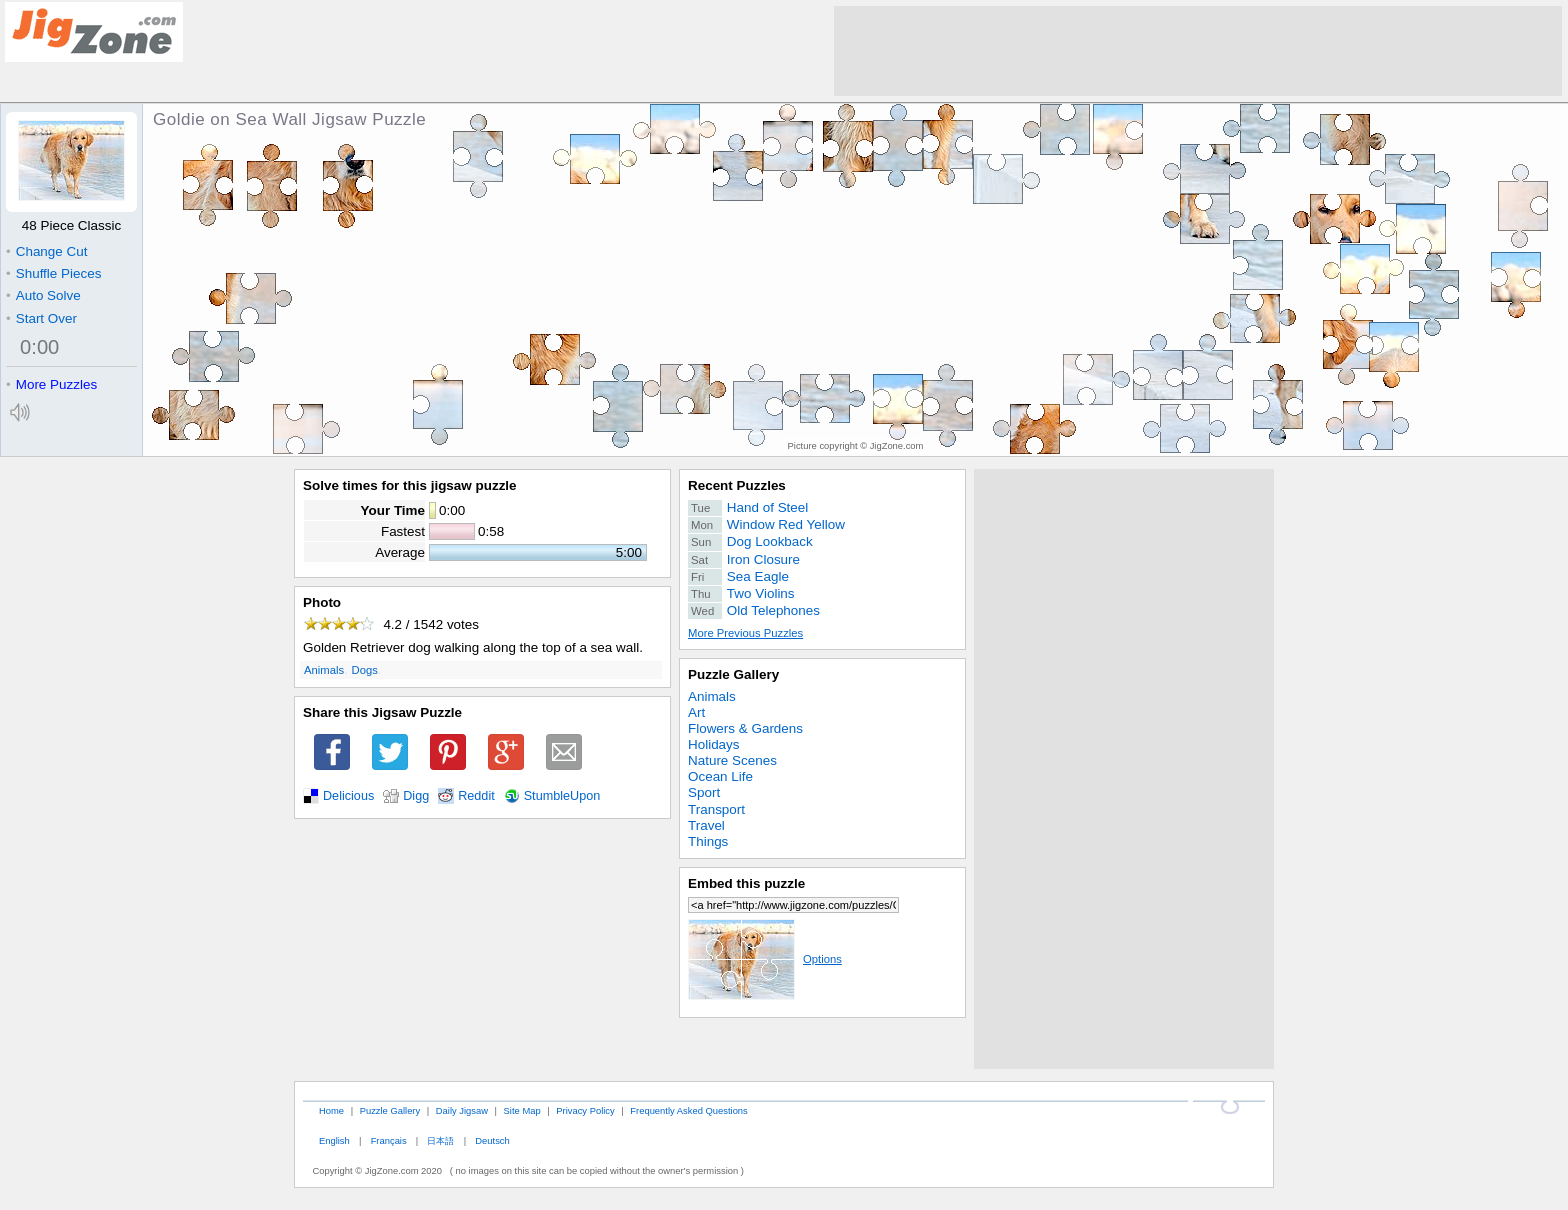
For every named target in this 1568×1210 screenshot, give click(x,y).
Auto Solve (43, 295)
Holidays (714, 744)
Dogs (365, 670)
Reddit (476, 796)
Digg (416, 796)
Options (765, 959)
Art (696, 712)
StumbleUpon (562, 796)
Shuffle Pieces (53, 273)
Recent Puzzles (737, 485)
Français (389, 1140)
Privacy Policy (585, 1110)
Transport (716, 809)
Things (708, 841)
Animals (324, 670)
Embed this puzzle (746, 883)
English (334, 1140)
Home (331, 1110)
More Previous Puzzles (745, 633)
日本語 (440, 1140)
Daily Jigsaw (462, 1110)
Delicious (348, 796)
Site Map (522, 1110)
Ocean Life (720, 776)
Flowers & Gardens (745, 728)
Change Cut (46, 251)
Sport (704, 792)
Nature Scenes (732, 760)
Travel (706, 825)
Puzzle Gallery (733, 674)
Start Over (41, 318)
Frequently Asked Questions (688, 1110)
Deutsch (492, 1140)
